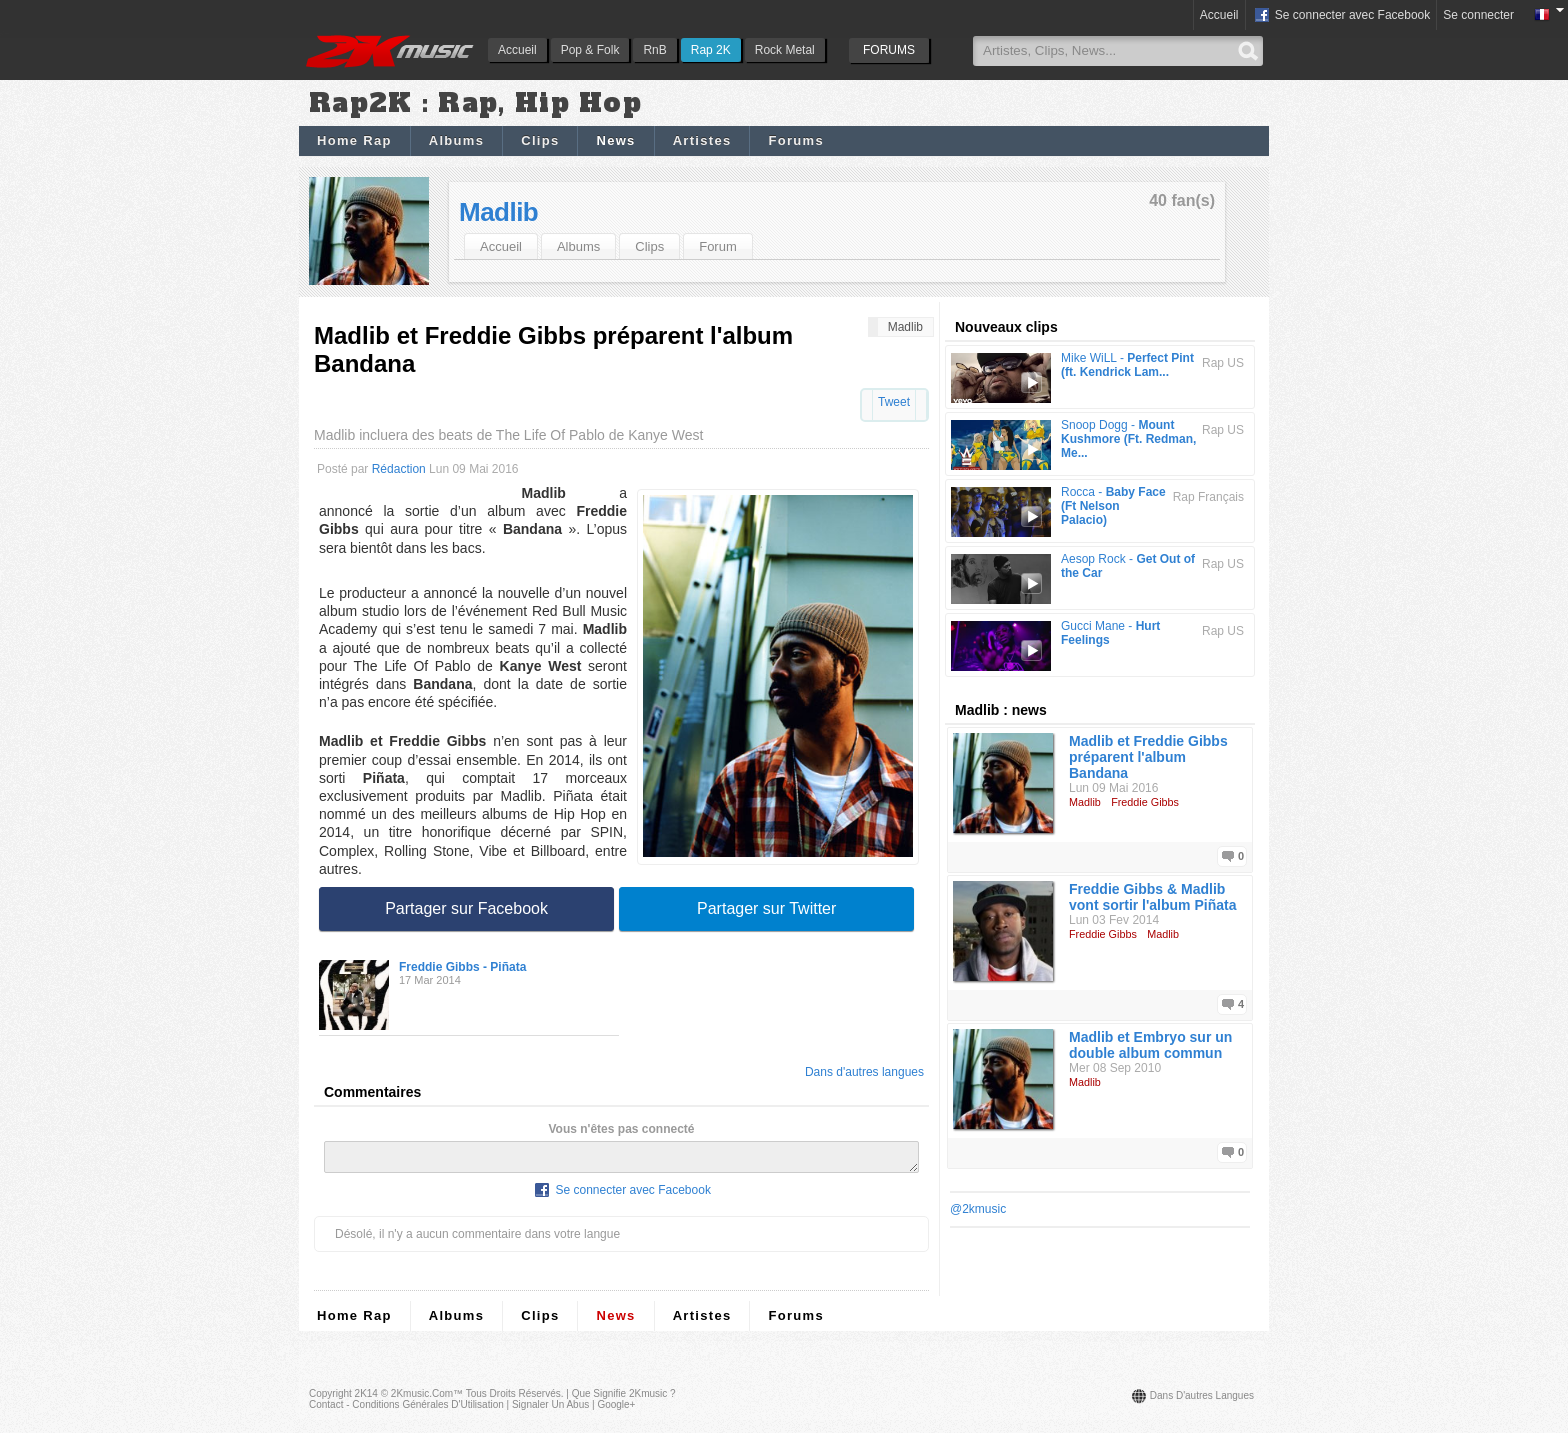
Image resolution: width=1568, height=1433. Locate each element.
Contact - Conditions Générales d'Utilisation (406, 1410)
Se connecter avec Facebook (1341, 16)
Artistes (702, 140)
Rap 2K (711, 50)
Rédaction (399, 469)
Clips (540, 140)
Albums (456, 140)
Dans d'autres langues (864, 1072)
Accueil (517, 50)
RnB (654, 50)
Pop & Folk (590, 50)
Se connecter (1478, 15)
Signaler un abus (550, 1410)
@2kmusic (978, 1209)
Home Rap (354, 140)
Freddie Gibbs (1145, 802)
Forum (718, 246)
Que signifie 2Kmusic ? (624, 1399)
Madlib (498, 212)
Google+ (616, 1410)
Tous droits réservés (513, 1399)
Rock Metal (785, 50)
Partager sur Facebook (466, 908)
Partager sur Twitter (766, 908)
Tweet (894, 402)
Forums (795, 140)
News (615, 140)
